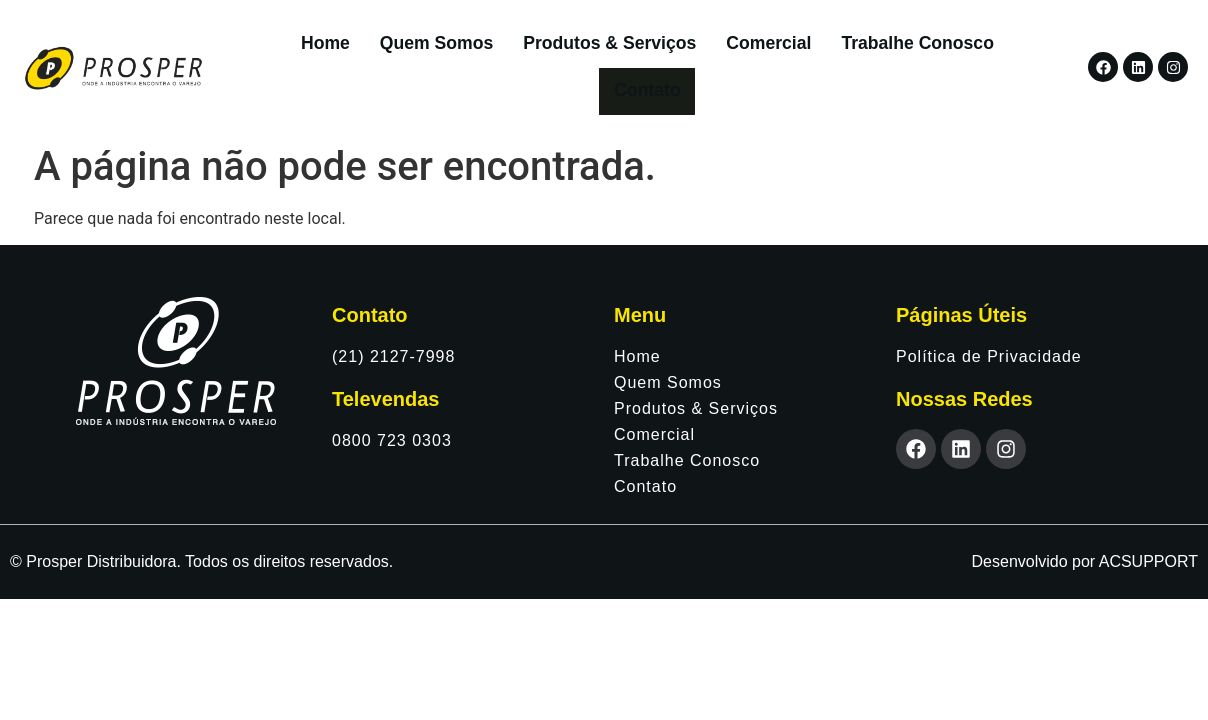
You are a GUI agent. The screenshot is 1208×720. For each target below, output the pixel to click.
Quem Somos (393, 48)
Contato (1009, 48)
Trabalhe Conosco (874, 48)
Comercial (725, 48)
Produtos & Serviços (566, 48)
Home (282, 48)
